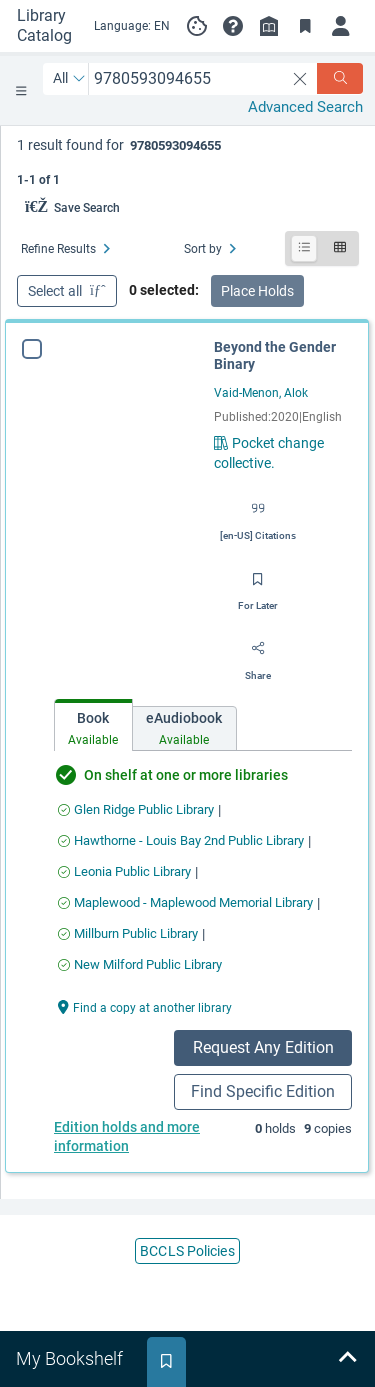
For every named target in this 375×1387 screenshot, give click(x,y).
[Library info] (269, 26)
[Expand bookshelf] (347, 1359)
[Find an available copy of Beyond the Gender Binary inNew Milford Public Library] (140, 964)
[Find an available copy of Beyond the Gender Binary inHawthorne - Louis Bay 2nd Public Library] (181, 840)
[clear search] (300, 79)
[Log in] (341, 26)
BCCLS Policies (187, 1251)
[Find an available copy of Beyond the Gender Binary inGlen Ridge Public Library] (136, 809)
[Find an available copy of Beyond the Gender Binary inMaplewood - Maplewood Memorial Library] (185, 902)
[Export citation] (258, 516)
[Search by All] (69, 79)
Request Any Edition (263, 1047)
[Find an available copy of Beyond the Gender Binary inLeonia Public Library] (124, 871)
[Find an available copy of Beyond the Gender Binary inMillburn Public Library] (128, 933)
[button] (233, 26)
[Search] (340, 78)
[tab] (93, 725)
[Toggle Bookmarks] (305, 26)
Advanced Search (305, 107)
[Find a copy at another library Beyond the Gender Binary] (145, 1006)
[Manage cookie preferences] (197, 26)
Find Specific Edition (263, 1091)
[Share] (258, 656)
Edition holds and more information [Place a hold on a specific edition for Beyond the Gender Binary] (127, 1136)
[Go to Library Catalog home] (46, 26)
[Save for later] (258, 586)
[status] (188, 160)
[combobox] (187, 78)
